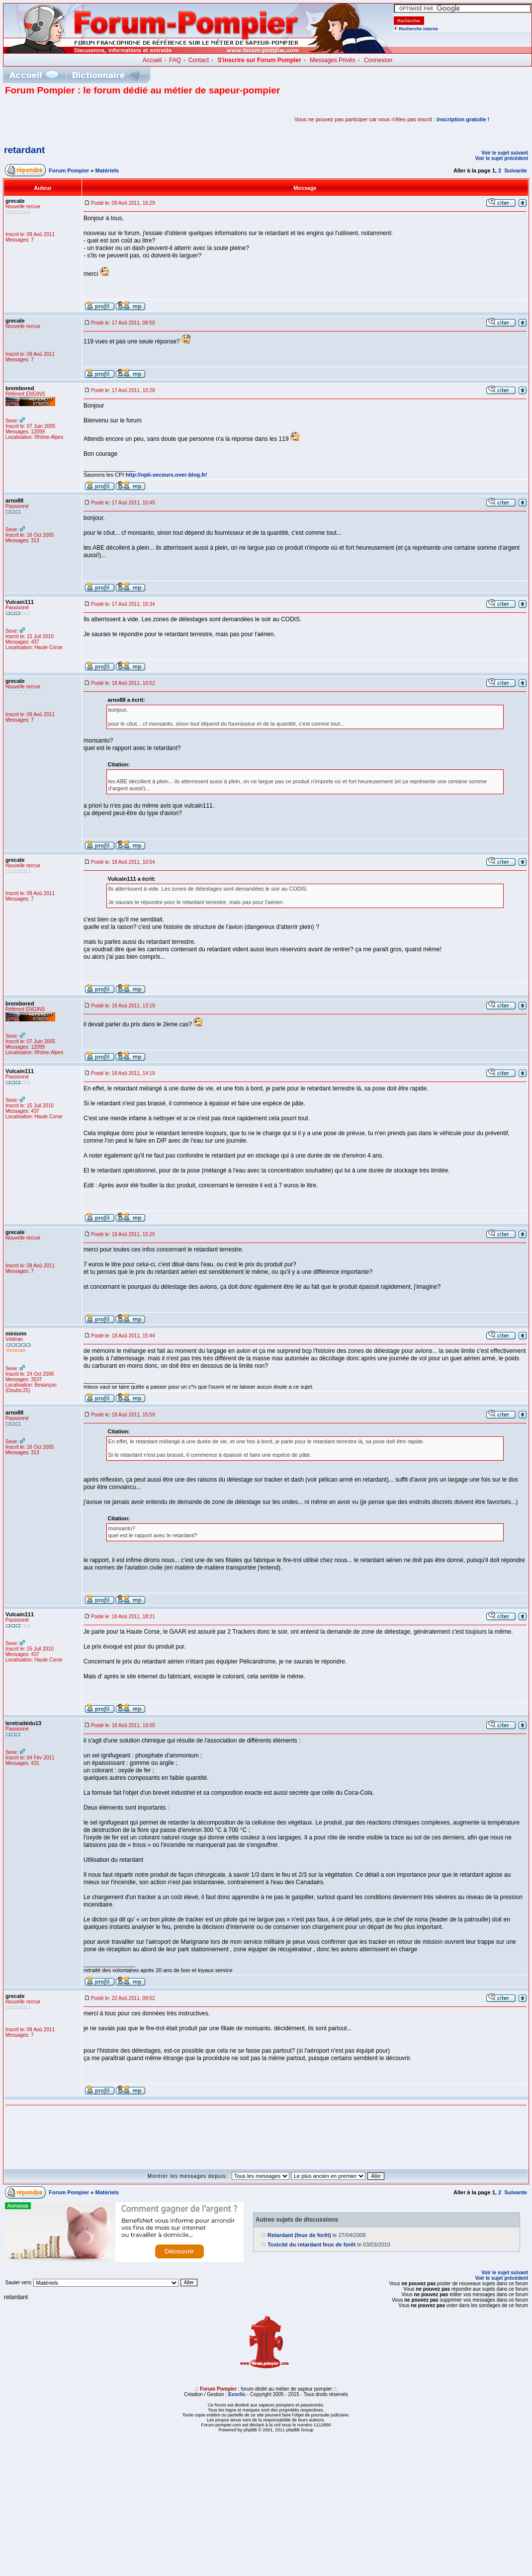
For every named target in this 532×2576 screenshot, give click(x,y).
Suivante (515, 170)
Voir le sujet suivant (504, 153)
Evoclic (237, 2394)
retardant (24, 150)
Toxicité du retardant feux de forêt (311, 2244)
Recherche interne (418, 28)
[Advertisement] (121, 119)
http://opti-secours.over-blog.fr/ (166, 475)
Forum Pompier (69, 170)
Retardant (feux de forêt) (299, 2235)
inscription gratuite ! (463, 119)
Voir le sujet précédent (501, 158)
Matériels (107, 170)
